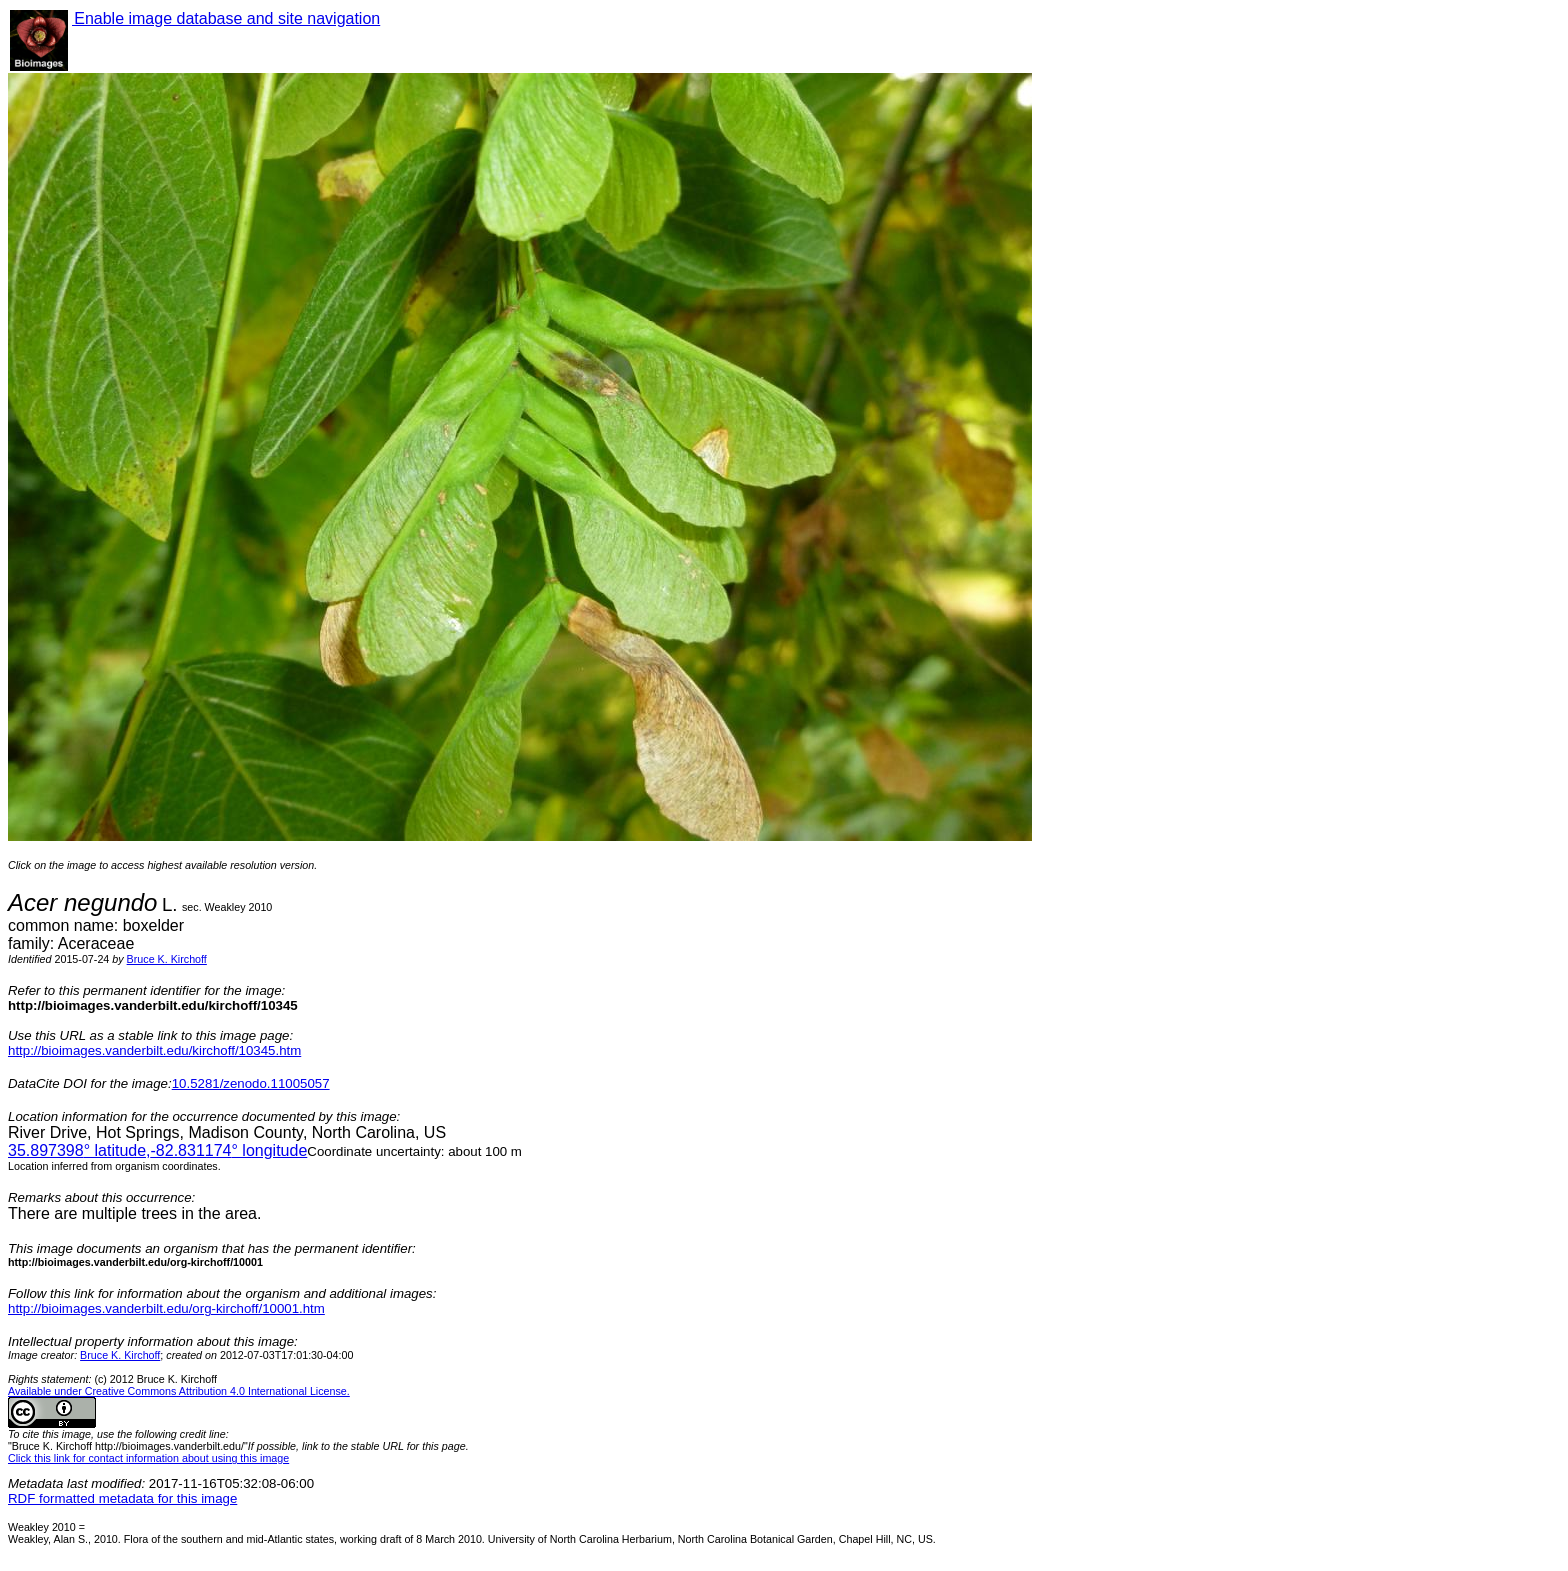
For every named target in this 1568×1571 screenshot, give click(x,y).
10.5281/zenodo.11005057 (251, 1083)
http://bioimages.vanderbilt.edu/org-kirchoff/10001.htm (166, 1308)
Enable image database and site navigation (226, 18)
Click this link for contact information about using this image (148, 1458)
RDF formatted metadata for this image (122, 1498)
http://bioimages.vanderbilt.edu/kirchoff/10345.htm (154, 1050)
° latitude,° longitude (157, 1150)
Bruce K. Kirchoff (167, 959)
